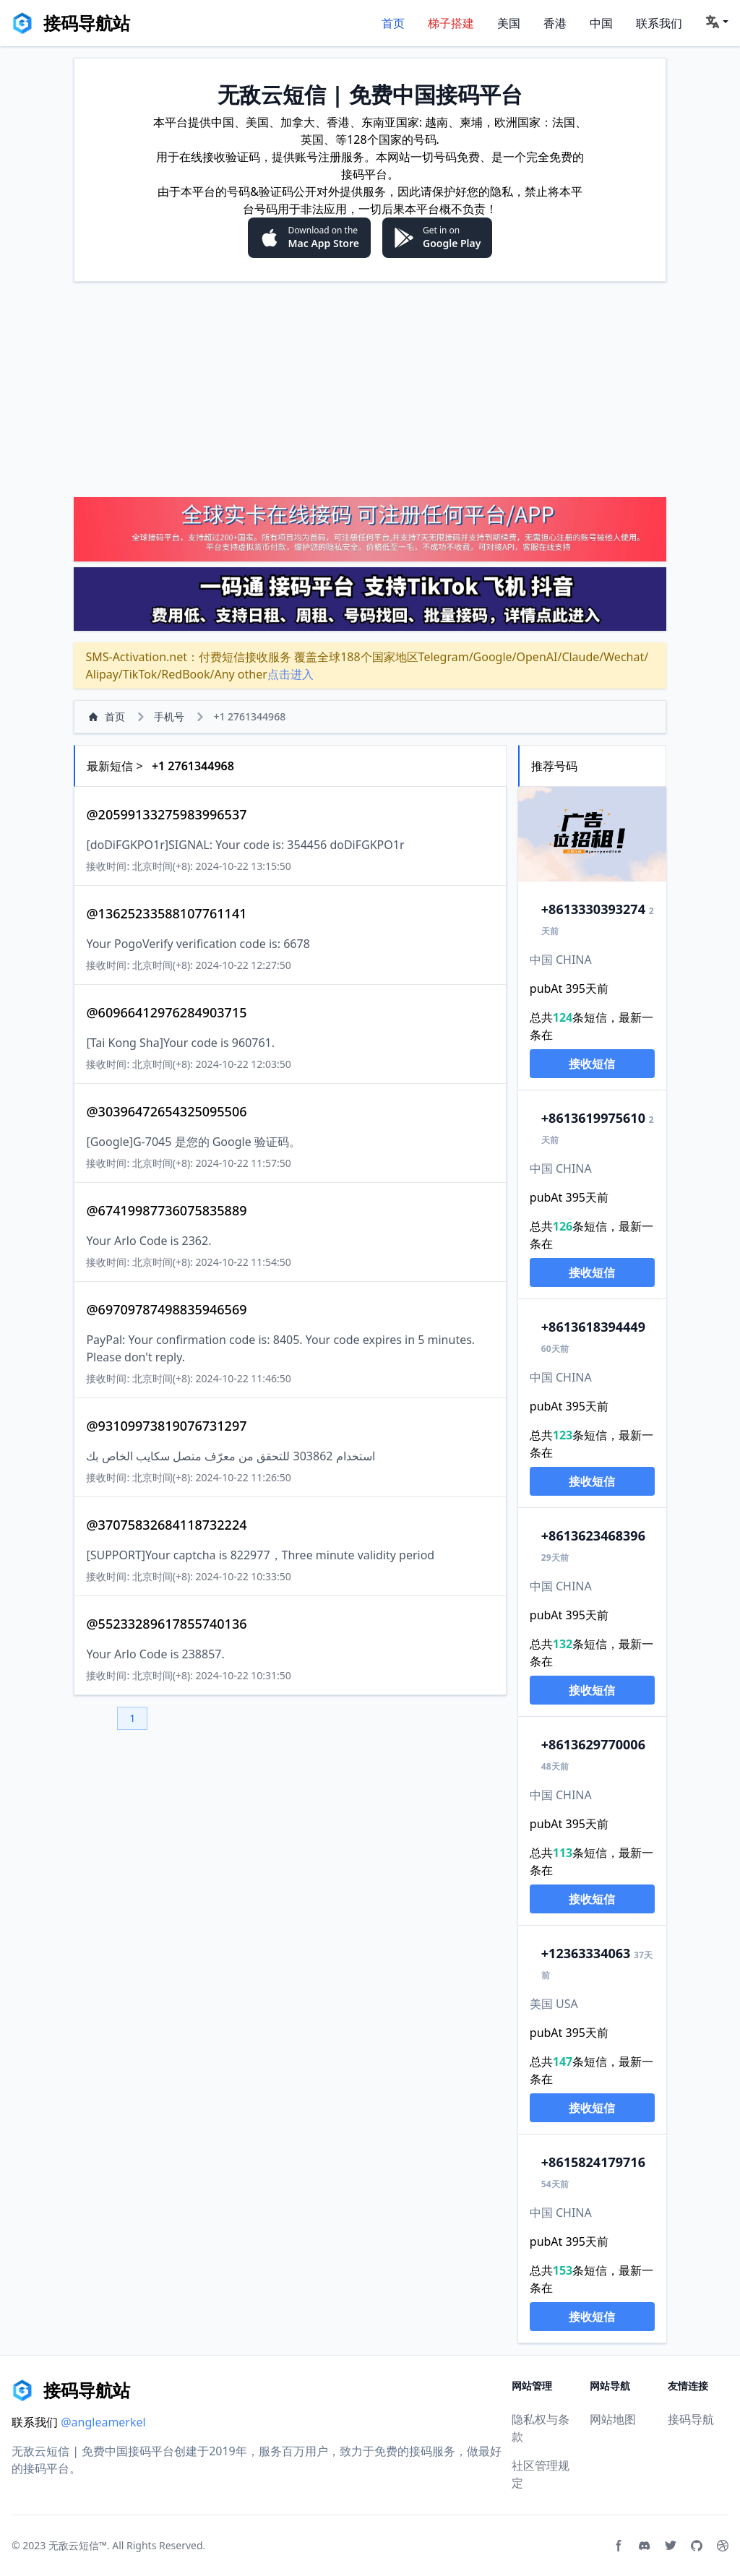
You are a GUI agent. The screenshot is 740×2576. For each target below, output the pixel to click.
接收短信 (592, 1064)
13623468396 (593, 1535)
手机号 (169, 716)
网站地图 (613, 2419)
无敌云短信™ (77, 2545)
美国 (508, 23)
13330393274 (593, 909)
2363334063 (586, 1953)
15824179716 (593, 2162)
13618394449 (593, 1326)
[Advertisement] (370, 389)
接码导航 (691, 2419)
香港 (555, 23)
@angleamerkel (103, 2422)
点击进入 (290, 674)
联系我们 (659, 23)
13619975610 (593, 1118)
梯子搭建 (451, 23)
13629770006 (593, 1744)
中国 (601, 23)
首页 (393, 23)
